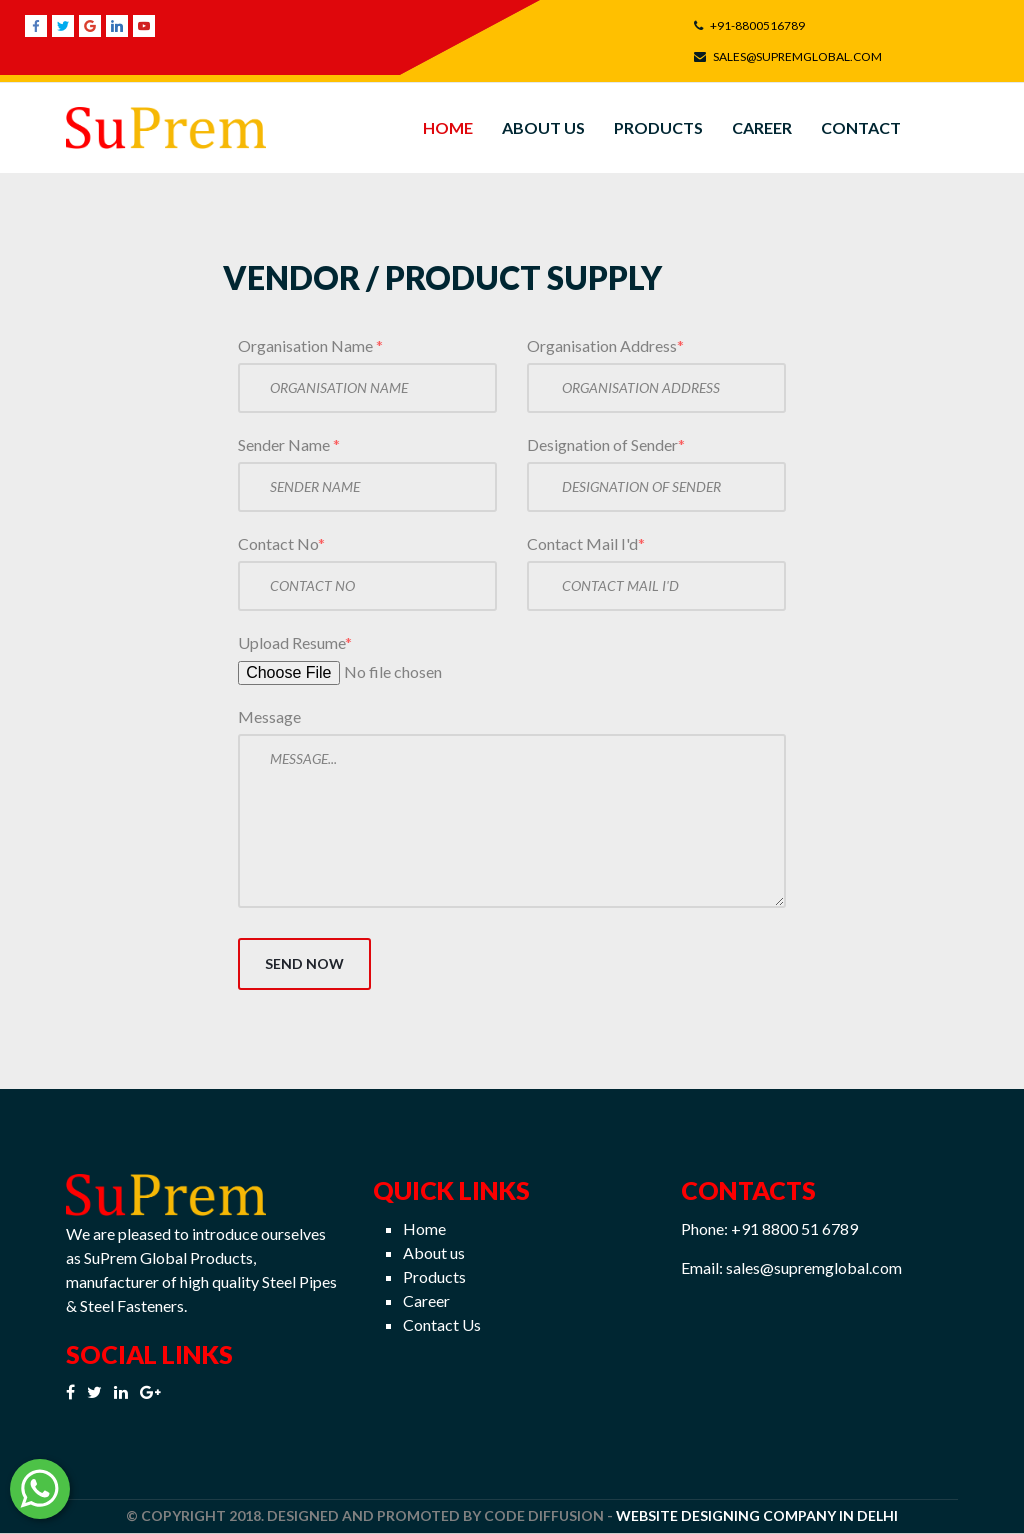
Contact (861, 127)
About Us (543, 127)
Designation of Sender (606, 444)
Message (269, 716)
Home (448, 127)
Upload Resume (295, 642)
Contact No (281, 543)
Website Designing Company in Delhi (757, 1515)
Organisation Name (310, 345)
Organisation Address (605, 345)
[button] (41, 1491)
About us (434, 1252)
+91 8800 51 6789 (794, 1228)
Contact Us (442, 1324)
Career (762, 127)
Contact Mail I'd (586, 543)
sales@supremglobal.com (814, 1267)
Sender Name (289, 444)
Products (658, 127)
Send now (304, 963)
